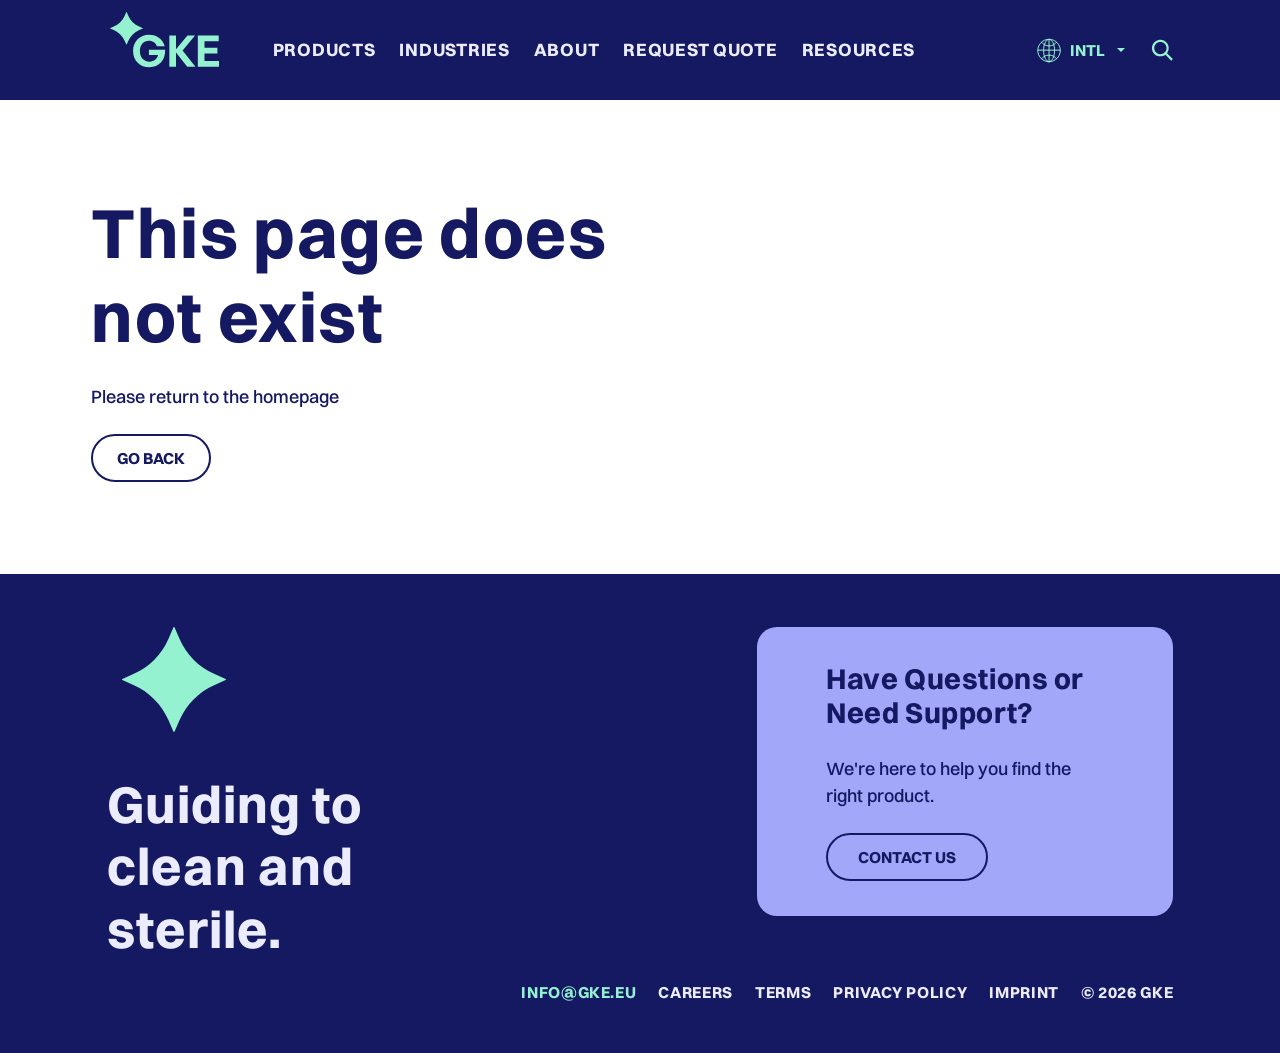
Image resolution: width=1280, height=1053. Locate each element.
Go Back (151, 458)
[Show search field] (1162, 50)
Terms (783, 992)
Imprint (1023, 992)
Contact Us (907, 857)
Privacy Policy (900, 992)
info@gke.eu (578, 992)
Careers (695, 992)
